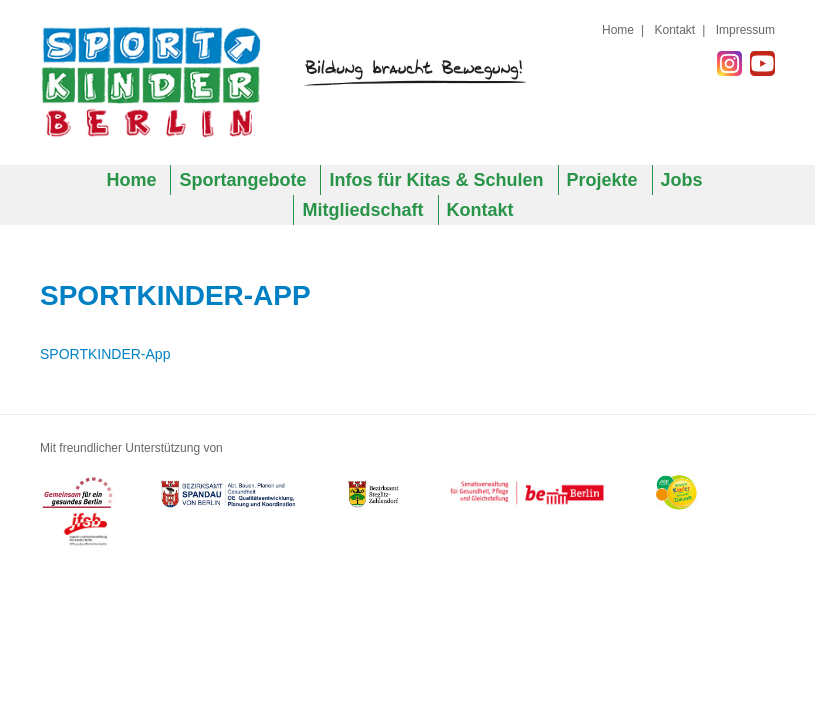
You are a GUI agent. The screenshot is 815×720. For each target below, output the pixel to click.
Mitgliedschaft (362, 210)
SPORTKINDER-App (105, 354)
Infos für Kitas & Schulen (436, 180)
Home (618, 30)
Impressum (745, 30)
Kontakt (674, 30)
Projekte (602, 180)
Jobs (682, 180)
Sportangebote (242, 180)
